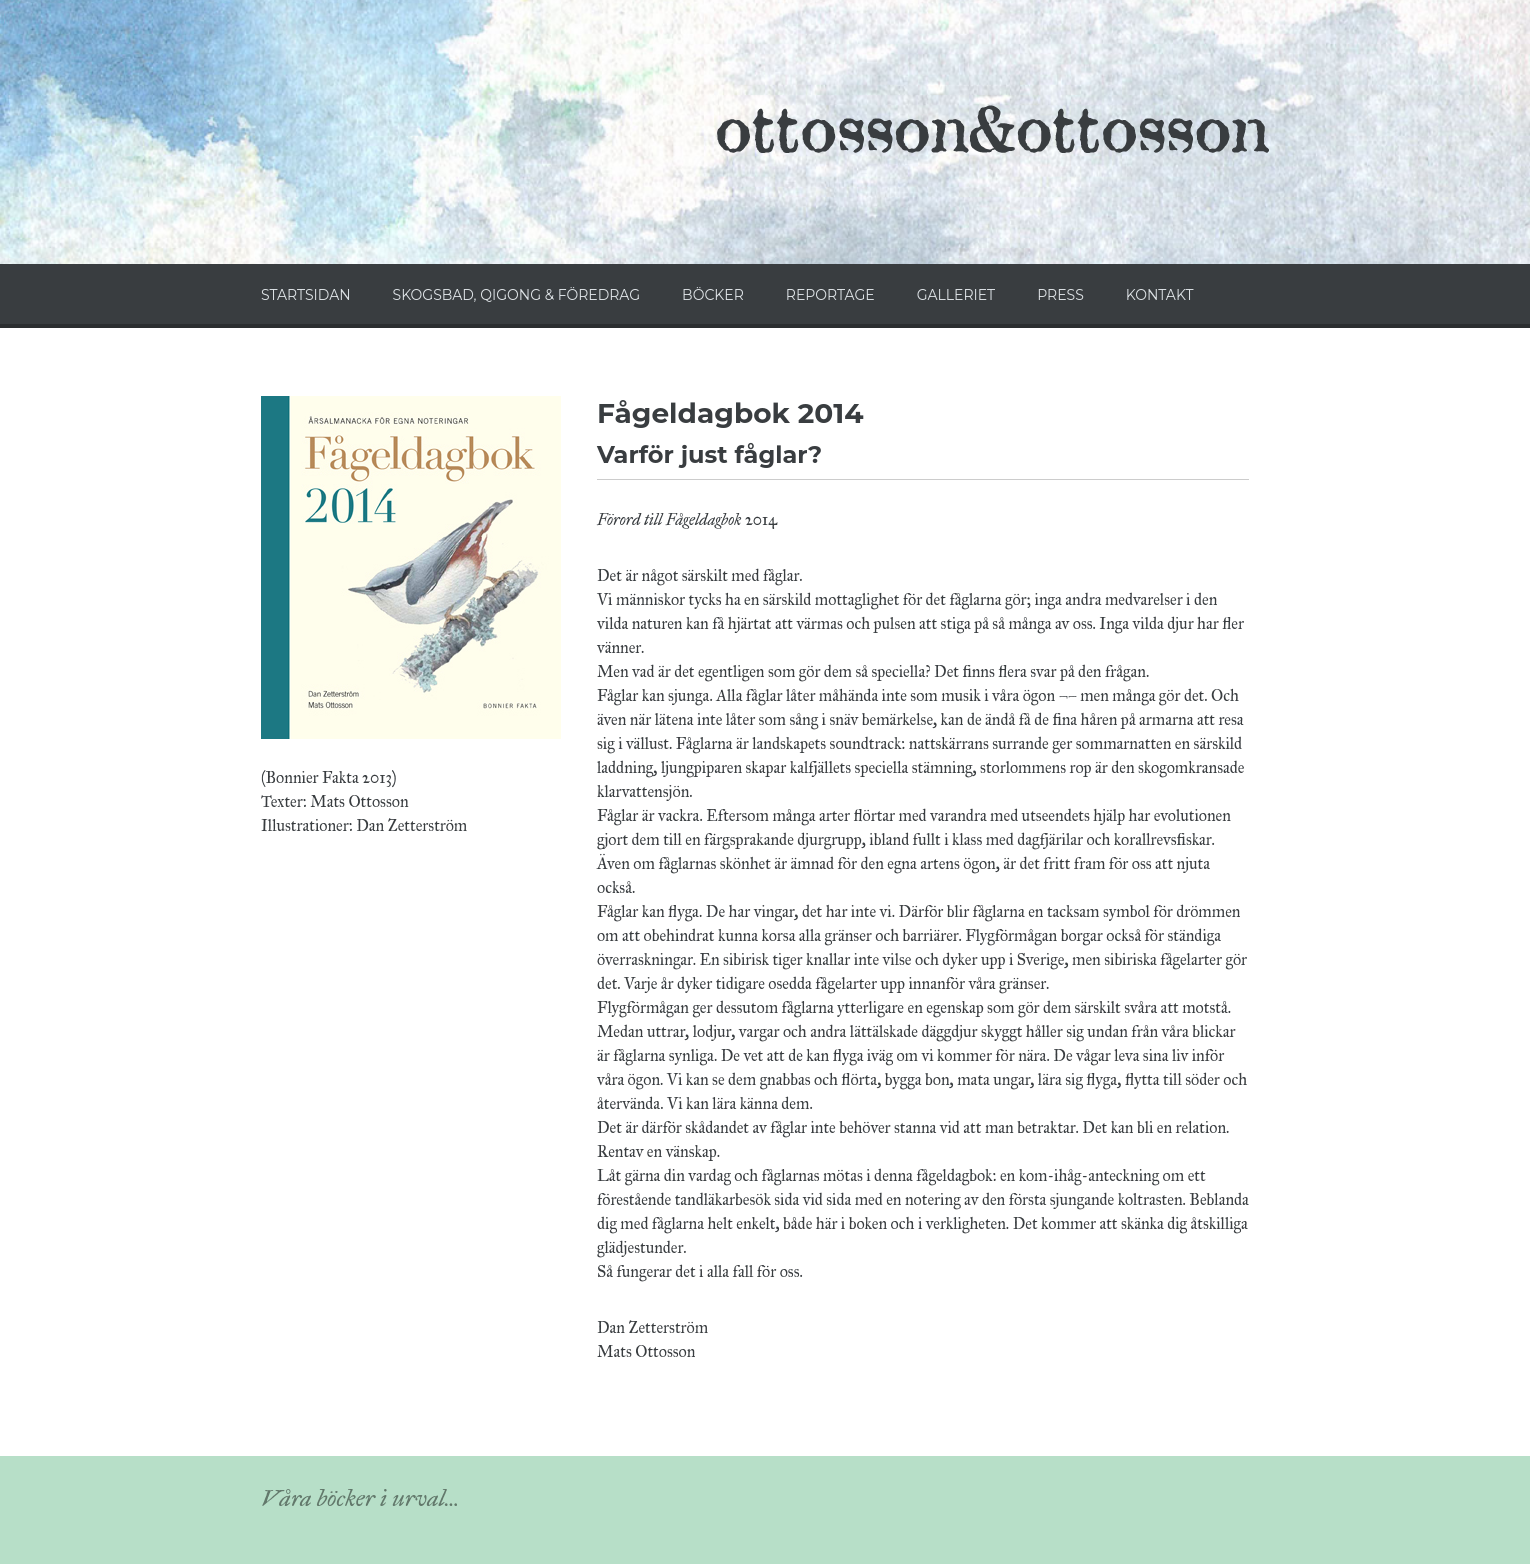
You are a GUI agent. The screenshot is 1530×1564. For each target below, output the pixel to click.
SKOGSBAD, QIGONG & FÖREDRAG (516, 295)
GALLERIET (956, 295)
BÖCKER (713, 295)
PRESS (1060, 295)
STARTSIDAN (306, 295)
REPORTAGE (830, 295)
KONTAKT (1160, 295)
